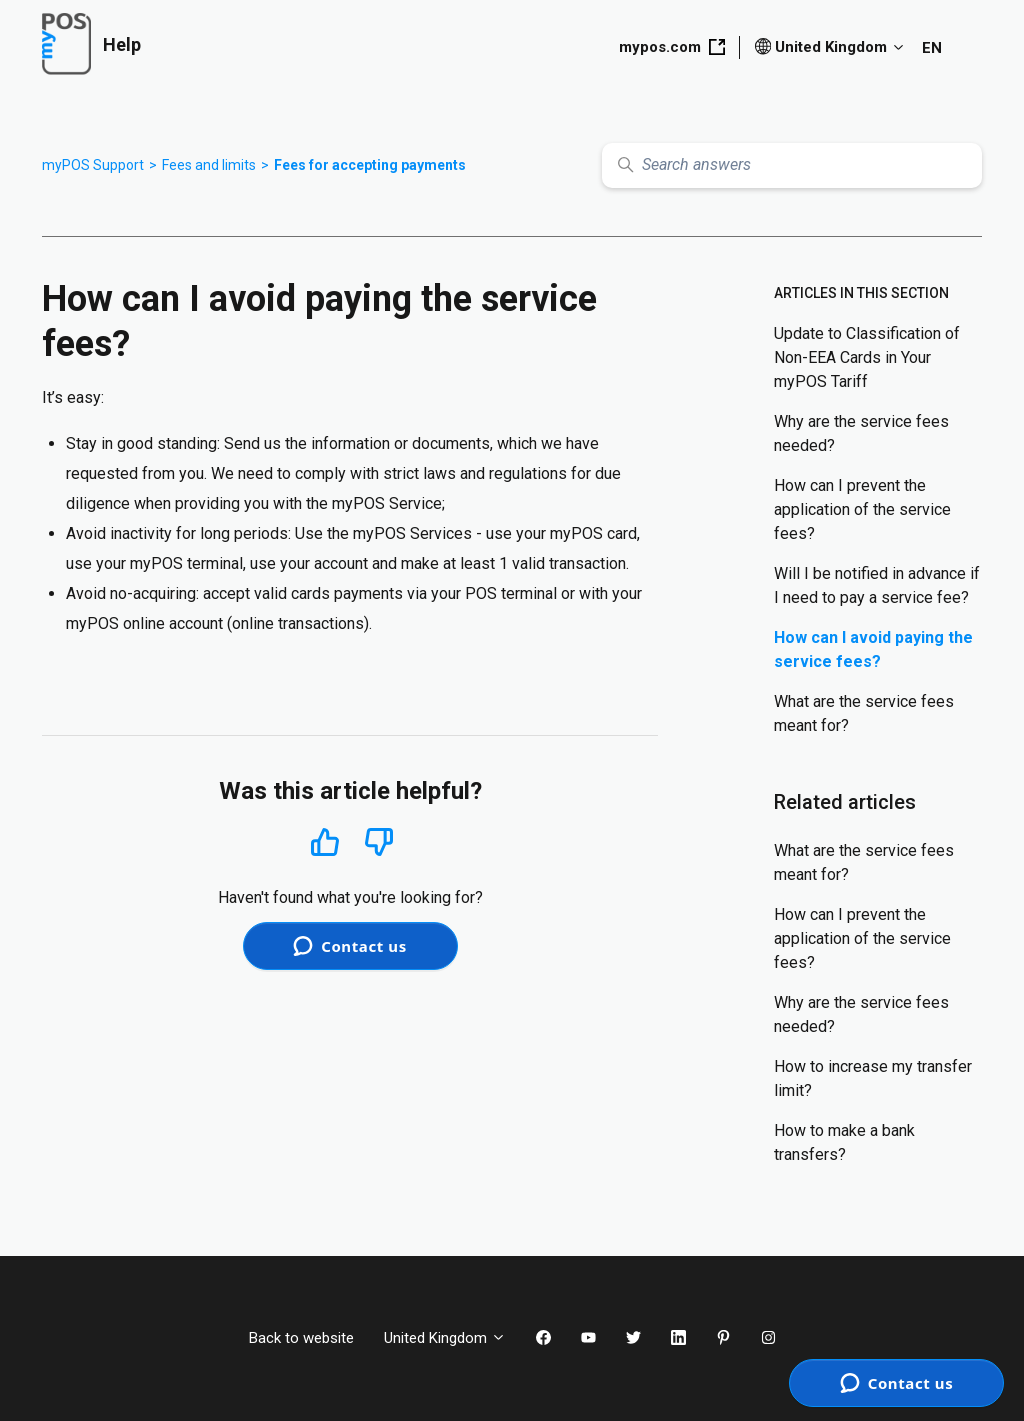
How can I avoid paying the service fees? (873, 649)
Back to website (301, 1338)
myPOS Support (93, 165)
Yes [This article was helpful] (325, 841)
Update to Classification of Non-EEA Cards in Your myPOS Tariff (867, 357)
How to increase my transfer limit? (873, 1078)
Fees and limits (209, 165)
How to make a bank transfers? (844, 1142)
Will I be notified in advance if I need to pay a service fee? (877, 585)
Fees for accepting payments (370, 165)
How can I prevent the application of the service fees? (862, 509)
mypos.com (672, 47)
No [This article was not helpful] (379, 842)
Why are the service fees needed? (861, 433)
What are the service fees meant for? (864, 713)
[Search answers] (792, 165)
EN (932, 48)
